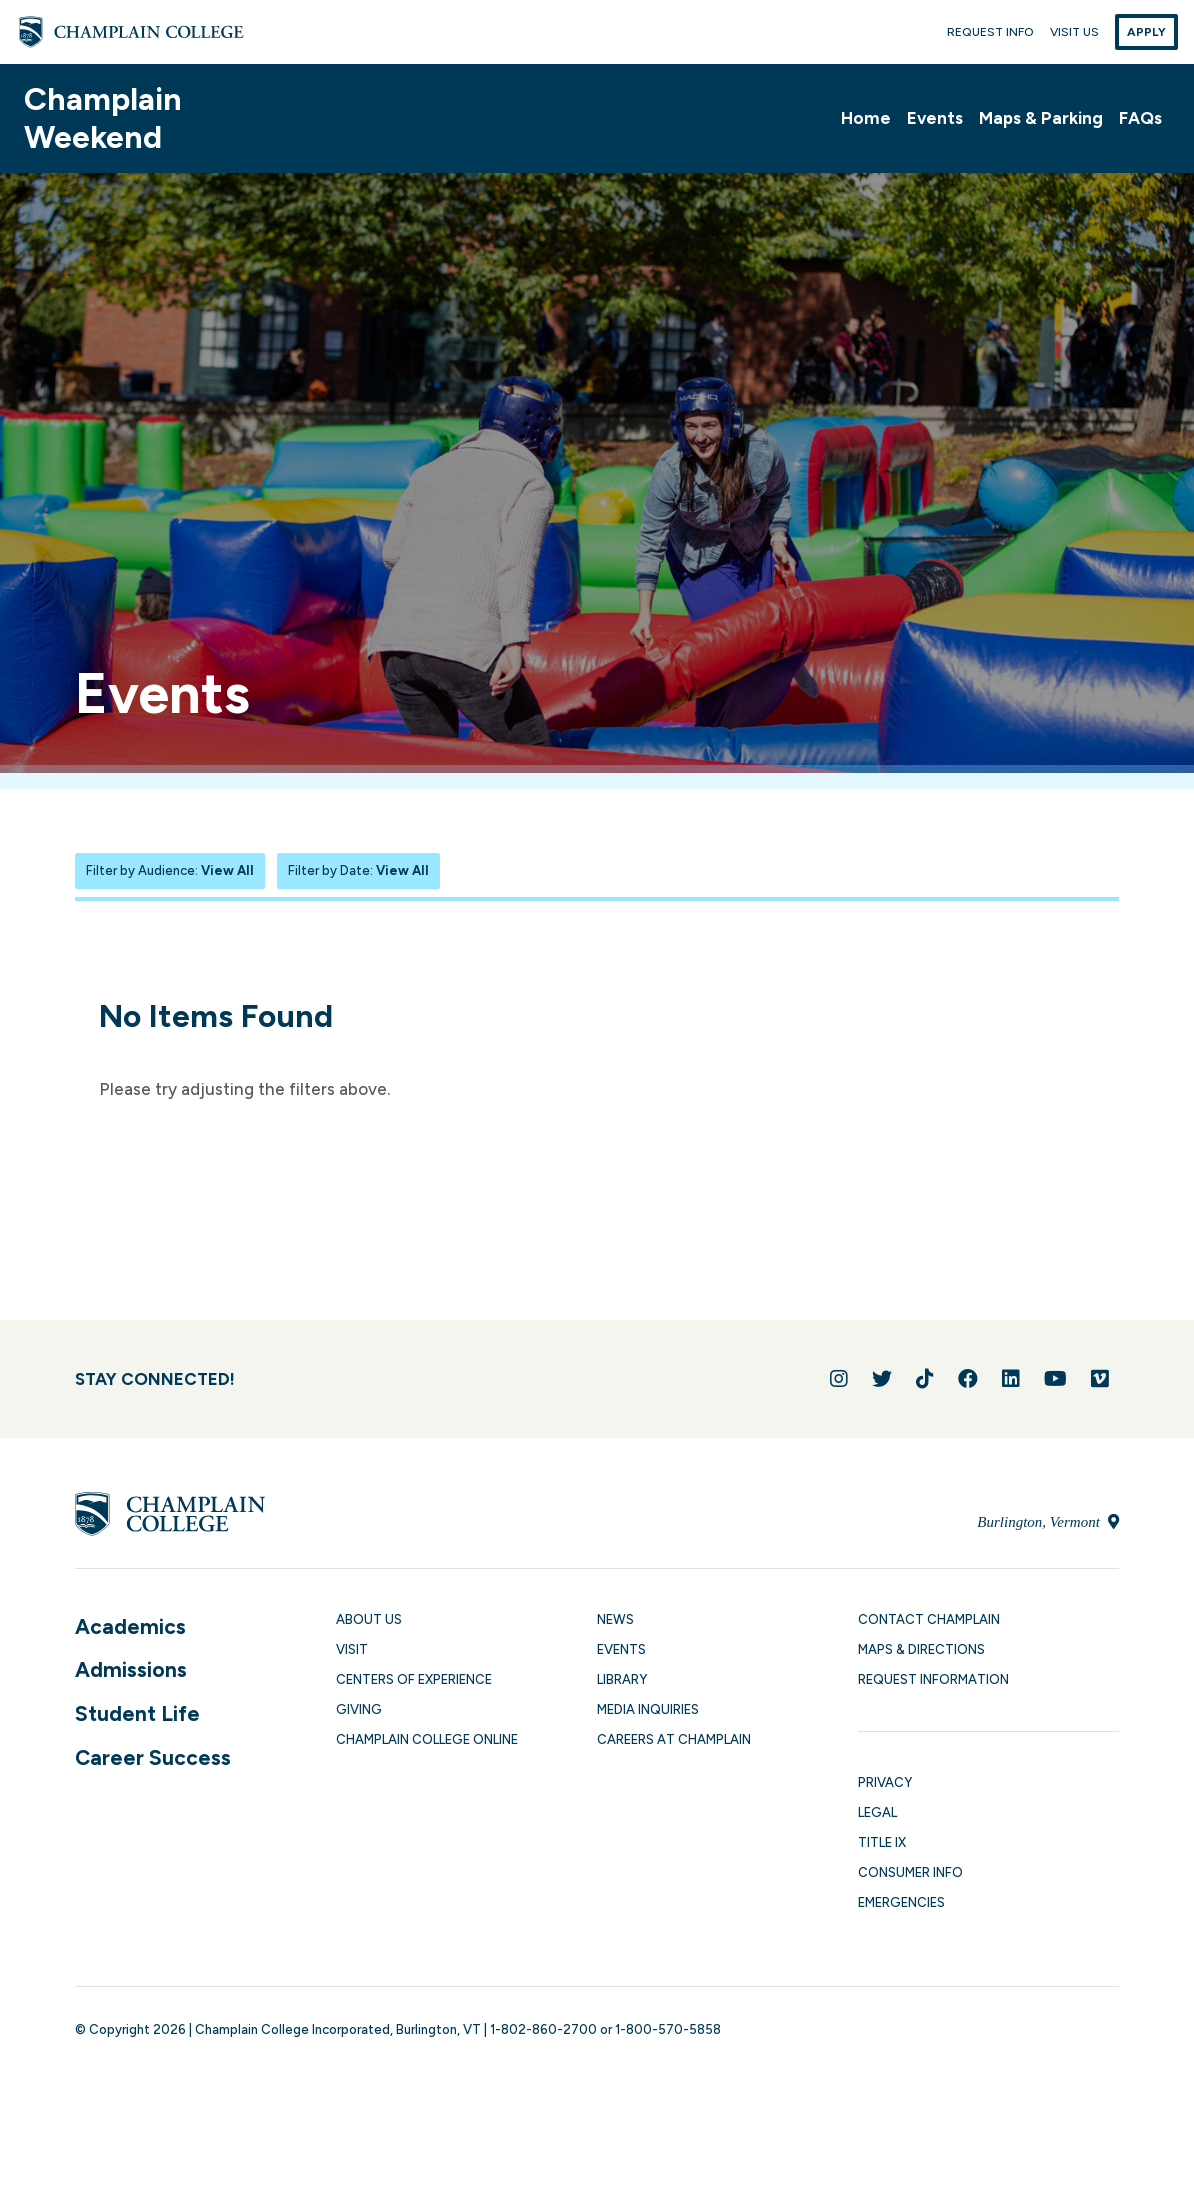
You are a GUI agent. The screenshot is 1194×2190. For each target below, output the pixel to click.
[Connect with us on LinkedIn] (1011, 1379)
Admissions (131, 1669)
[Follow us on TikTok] (925, 1379)
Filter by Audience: (170, 870)
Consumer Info (910, 1872)
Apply (1146, 32)
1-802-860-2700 (543, 2029)
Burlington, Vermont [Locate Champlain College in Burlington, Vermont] (1047, 1522)
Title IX (882, 1842)
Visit (352, 1649)
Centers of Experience (414, 1679)
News (615, 1619)
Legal (877, 1812)
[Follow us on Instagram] (839, 1379)
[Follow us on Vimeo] (1100, 1379)
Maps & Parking (1041, 118)
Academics (130, 1626)
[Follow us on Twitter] (882, 1379)
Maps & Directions (921, 1649)
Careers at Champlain (674, 1739)
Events (935, 118)
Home (866, 118)
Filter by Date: (358, 870)
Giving (359, 1709)
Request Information (933, 1679)
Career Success (153, 1757)
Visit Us (1074, 32)
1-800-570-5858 (668, 2029)
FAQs (1140, 118)
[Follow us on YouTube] (1055, 1379)
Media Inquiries (648, 1709)
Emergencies (901, 1902)
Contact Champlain (929, 1619)
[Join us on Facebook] (968, 1379)
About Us (369, 1619)
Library (622, 1679)
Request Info (990, 32)
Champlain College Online (427, 1739)
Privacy (885, 1782)
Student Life (137, 1713)
